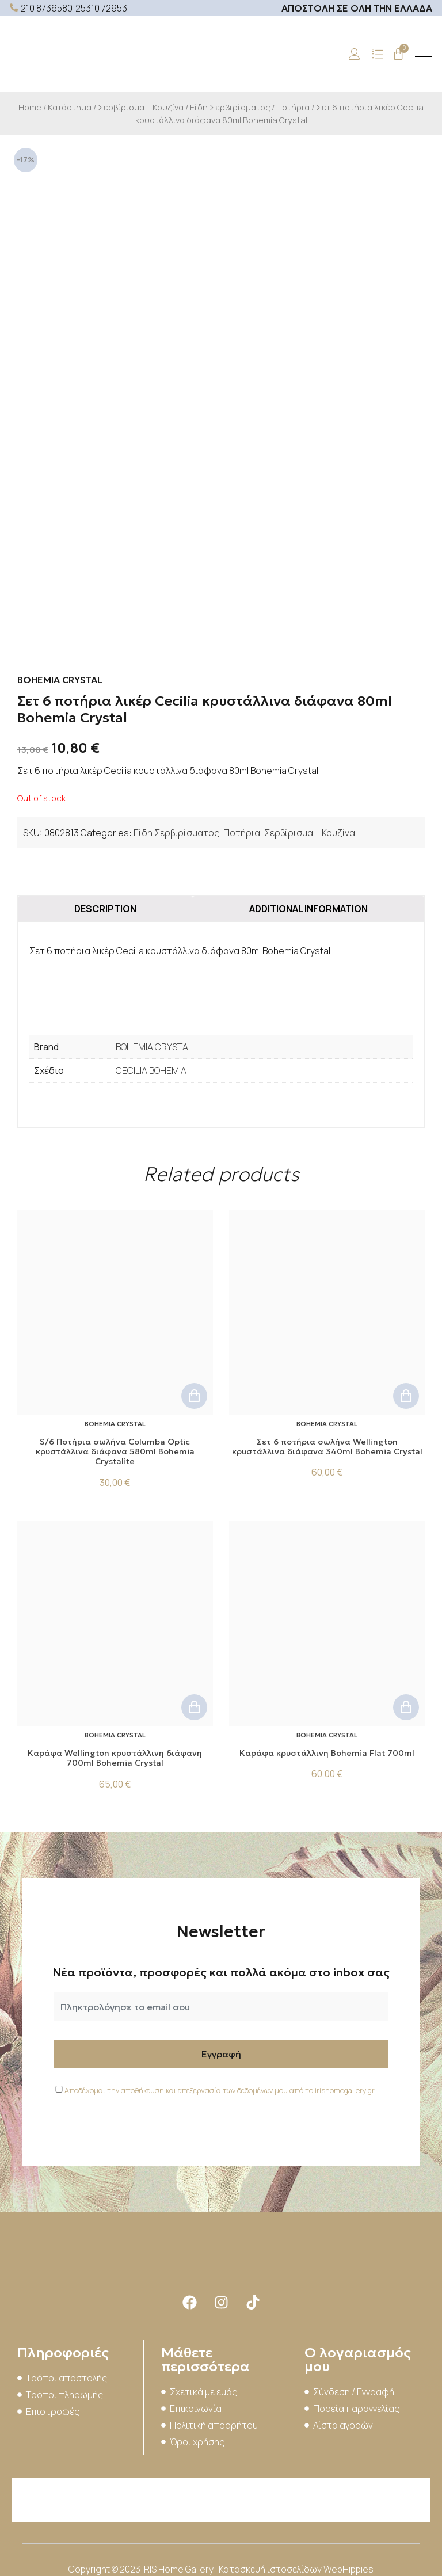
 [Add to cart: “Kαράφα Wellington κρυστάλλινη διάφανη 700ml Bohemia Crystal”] (194, 1704)
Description (105, 905)
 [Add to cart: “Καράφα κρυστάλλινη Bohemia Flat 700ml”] (406, 1704)
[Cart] (398, 54)
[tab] (105, 905)
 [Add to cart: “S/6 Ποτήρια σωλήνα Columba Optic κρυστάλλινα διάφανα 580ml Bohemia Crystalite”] (194, 1392)
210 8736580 (47, 8)
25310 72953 (101, 8)
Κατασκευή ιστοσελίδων (271, 2564)
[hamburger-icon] (423, 54)
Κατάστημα (70, 107)
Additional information (308, 905)
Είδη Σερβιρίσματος (230, 107)
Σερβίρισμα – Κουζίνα (141, 107)
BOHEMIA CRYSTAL (154, 1043)
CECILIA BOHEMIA (151, 1067)
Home (29, 107)
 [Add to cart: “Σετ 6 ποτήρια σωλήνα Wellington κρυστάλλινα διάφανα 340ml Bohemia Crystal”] (406, 1392)
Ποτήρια (293, 107)
